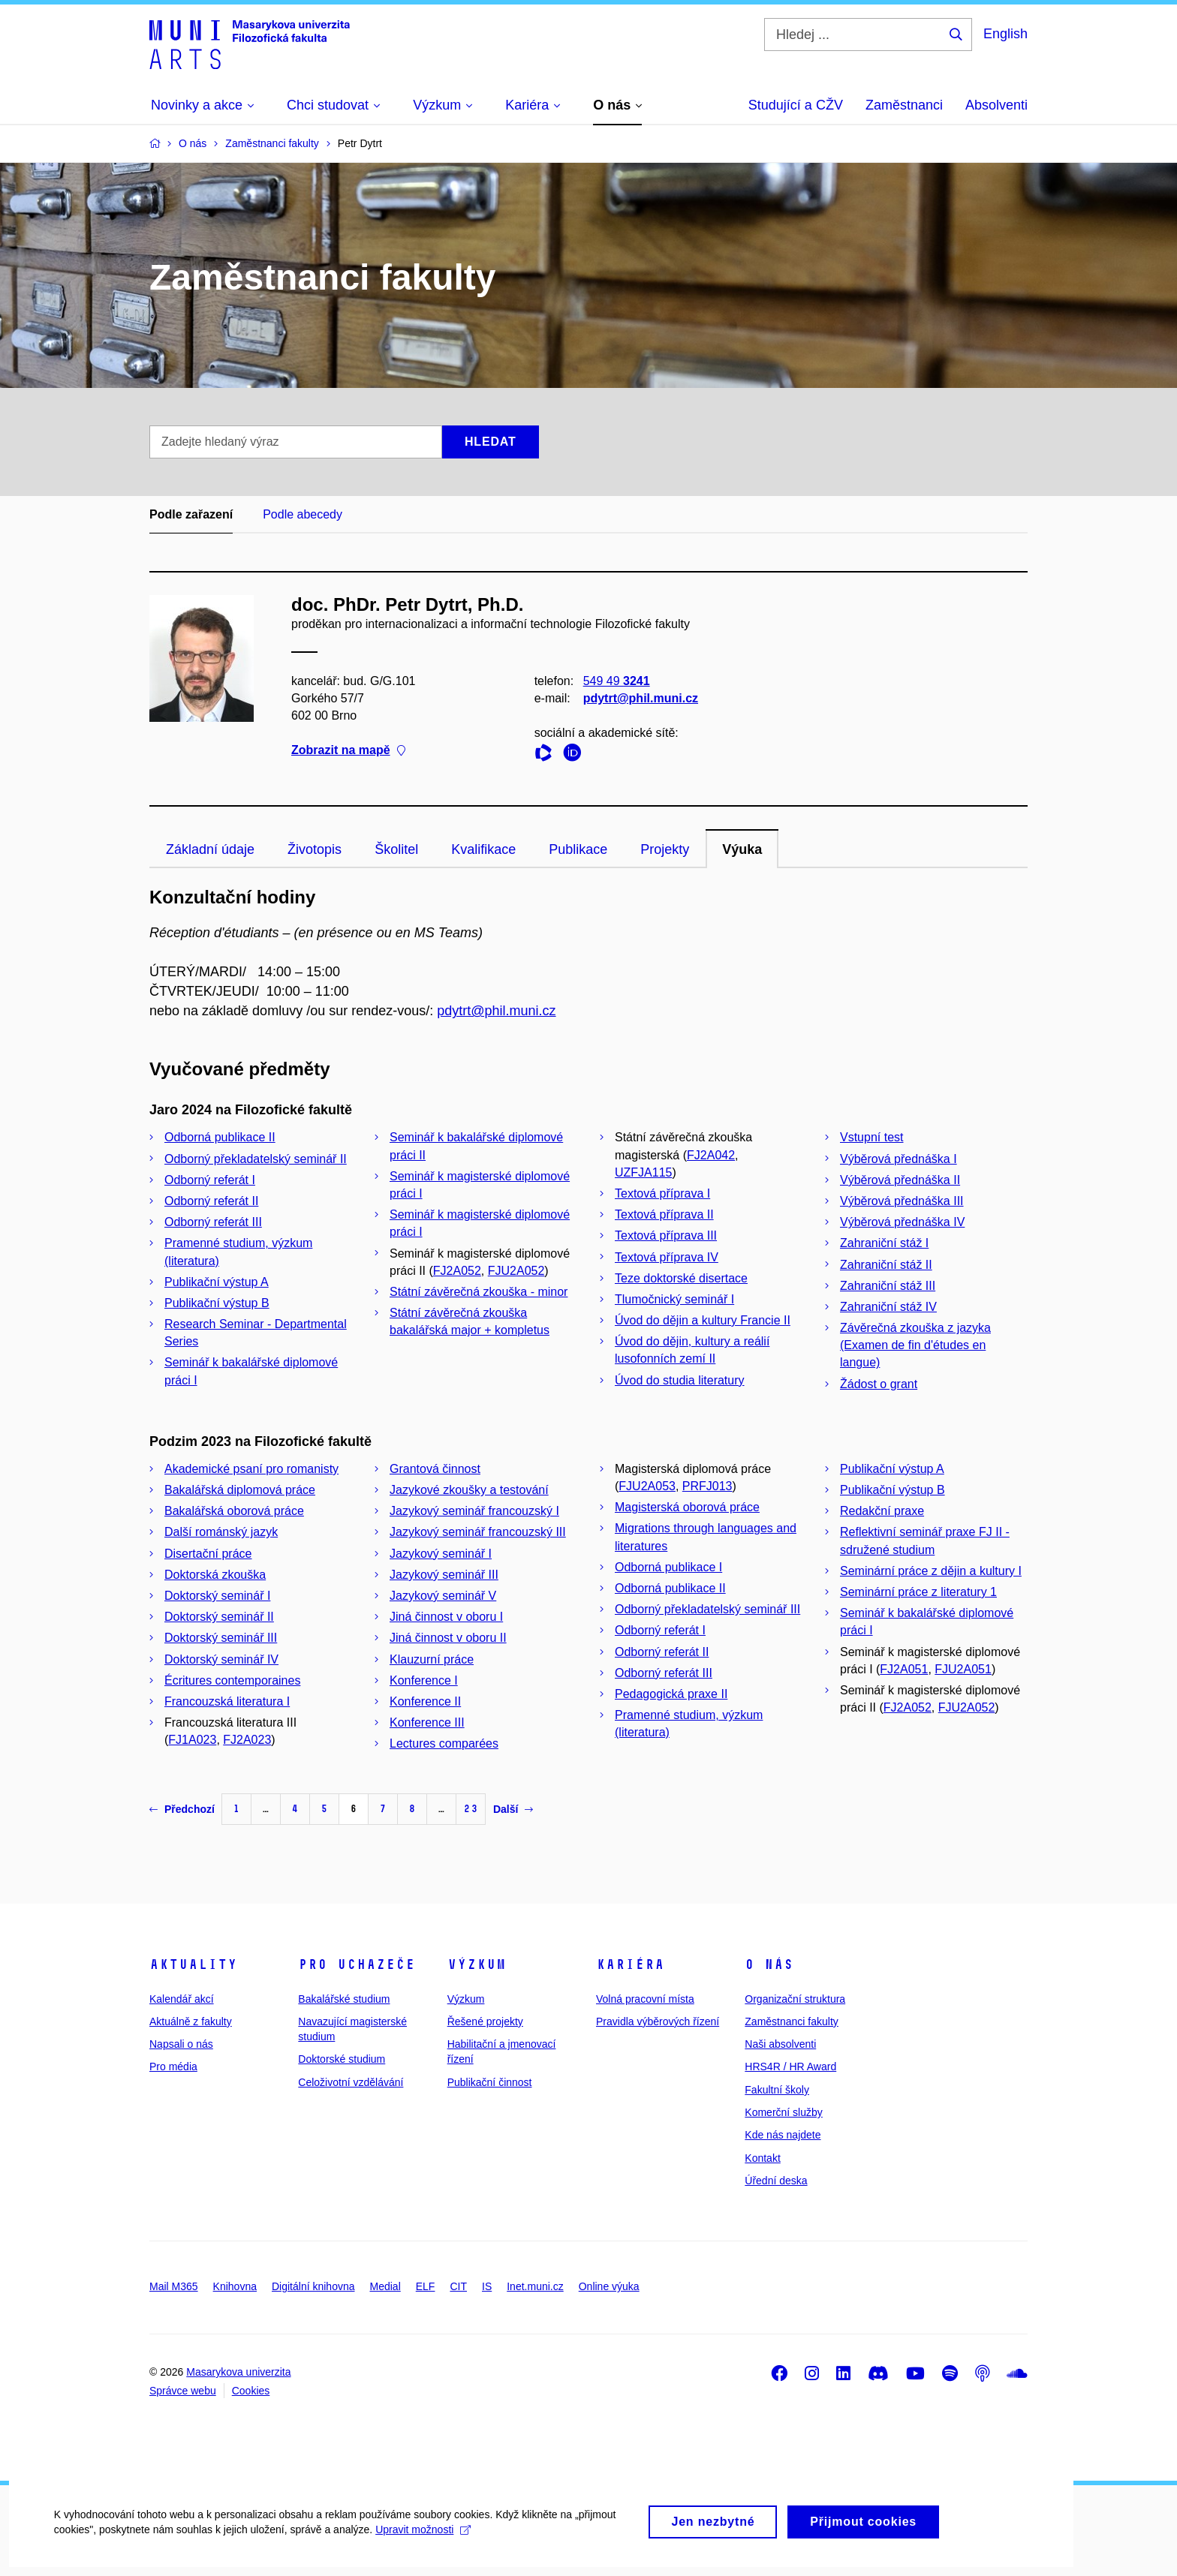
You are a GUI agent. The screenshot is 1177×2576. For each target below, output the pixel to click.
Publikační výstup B (216, 1303)
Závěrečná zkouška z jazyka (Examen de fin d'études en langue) (915, 1345)
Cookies (251, 2391)
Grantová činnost (435, 1468)
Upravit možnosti (421, 2543)
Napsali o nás (181, 2044)
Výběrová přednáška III (902, 1201)
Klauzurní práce (432, 1659)
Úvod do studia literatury (680, 1380)
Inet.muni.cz (535, 2286)
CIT (458, 2286)
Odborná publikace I (668, 1567)
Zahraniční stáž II (886, 1264)
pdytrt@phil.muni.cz (640, 698)
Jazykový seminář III (444, 1574)
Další (513, 1809)
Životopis (314, 849)
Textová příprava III (666, 1235)
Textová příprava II (664, 1214)
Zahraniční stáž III (887, 1285)
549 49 (616, 681)
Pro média (173, 2066)
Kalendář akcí (181, 1999)
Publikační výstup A (216, 1282)
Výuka (742, 849)
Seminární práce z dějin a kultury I (931, 1571)
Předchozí (182, 1809)
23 (470, 1808)
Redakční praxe (882, 1510)
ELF (425, 2286)
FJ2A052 (457, 1270)
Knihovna (235, 2286)
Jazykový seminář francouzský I (474, 1510)
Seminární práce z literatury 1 (918, 1592)
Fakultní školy (777, 2090)
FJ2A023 (247, 1739)
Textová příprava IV (666, 1257)
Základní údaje (210, 849)
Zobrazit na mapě (348, 750)
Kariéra (630, 1964)
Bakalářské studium (344, 1999)
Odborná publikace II (219, 1137)
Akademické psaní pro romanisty (251, 1468)
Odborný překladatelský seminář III (707, 1609)
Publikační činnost (489, 2082)
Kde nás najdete (782, 2135)
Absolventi (996, 105)
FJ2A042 (711, 1155)
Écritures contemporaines (232, 1680)
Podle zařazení (191, 514)
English (1005, 33)
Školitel (396, 849)
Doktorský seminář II (219, 1616)
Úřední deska (776, 2181)
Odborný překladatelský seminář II (255, 1159)
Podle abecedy (302, 514)
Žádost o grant (878, 1384)
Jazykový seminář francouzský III (478, 1531)
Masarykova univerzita (238, 2372)
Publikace (578, 849)
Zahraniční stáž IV (888, 1306)
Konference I (424, 1680)
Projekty (664, 849)
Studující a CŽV (795, 105)
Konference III (427, 1722)
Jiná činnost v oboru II (448, 1637)
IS (487, 2286)
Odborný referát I (209, 1180)
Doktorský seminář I (217, 1595)
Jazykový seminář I (441, 1553)
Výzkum (476, 1964)
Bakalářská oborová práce (234, 1510)
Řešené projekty (485, 2021)
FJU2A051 (963, 1669)
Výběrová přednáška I (898, 1159)
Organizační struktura (795, 1999)
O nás (769, 1964)
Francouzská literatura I (227, 1701)
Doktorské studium (341, 2059)
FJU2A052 (516, 1270)
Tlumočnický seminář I (674, 1299)
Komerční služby (783, 2112)
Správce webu (182, 2391)
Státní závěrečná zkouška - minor (478, 1291)
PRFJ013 (707, 1486)
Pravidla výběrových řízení (657, 2021)
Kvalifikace (483, 849)
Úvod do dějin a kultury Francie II (702, 1320)
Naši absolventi (780, 2044)
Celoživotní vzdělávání (350, 2082)
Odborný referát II (211, 1201)
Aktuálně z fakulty (190, 2021)
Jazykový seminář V (443, 1595)
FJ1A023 (192, 1739)
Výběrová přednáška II (900, 1180)
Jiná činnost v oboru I (446, 1616)
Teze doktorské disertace (681, 1278)
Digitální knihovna (313, 2286)
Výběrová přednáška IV (902, 1222)
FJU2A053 (647, 1486)
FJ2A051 (904, 1669)
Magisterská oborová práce (687, 1507)
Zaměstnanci (904, 105)
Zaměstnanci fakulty (791, 2021)
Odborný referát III (213, 1222)
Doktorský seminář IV (221, 1659)
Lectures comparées (444, 1743)
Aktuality (193, 1964)
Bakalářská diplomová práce (239, 1489)
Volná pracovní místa (645, 1999)
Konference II (425, 1701)
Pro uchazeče (356, 1964)
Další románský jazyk (221, 1531)
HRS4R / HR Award (790, 2066)
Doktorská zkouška (215, 1574)
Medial (385, 2286)
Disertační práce (208, 1553)
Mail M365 (173, 2286)
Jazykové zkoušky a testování (469, 1489)
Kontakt (762, 2158)
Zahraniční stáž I (884, 1243)
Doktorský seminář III (220, 1637)
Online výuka (609, 2286)
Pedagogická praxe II (671, 1694)
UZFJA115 (643, 1172)
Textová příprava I (662, 1193)
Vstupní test (872, 1137)
